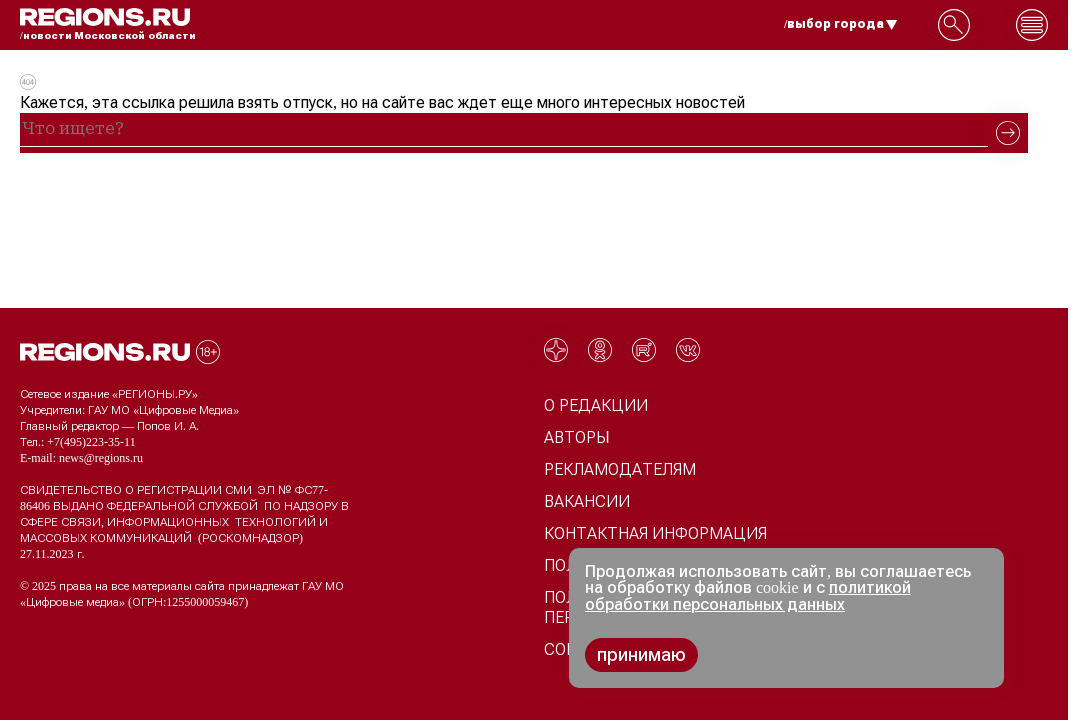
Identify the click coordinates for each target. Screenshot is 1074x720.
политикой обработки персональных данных (748, 596)
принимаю (641, 655)
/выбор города (841, 24)
